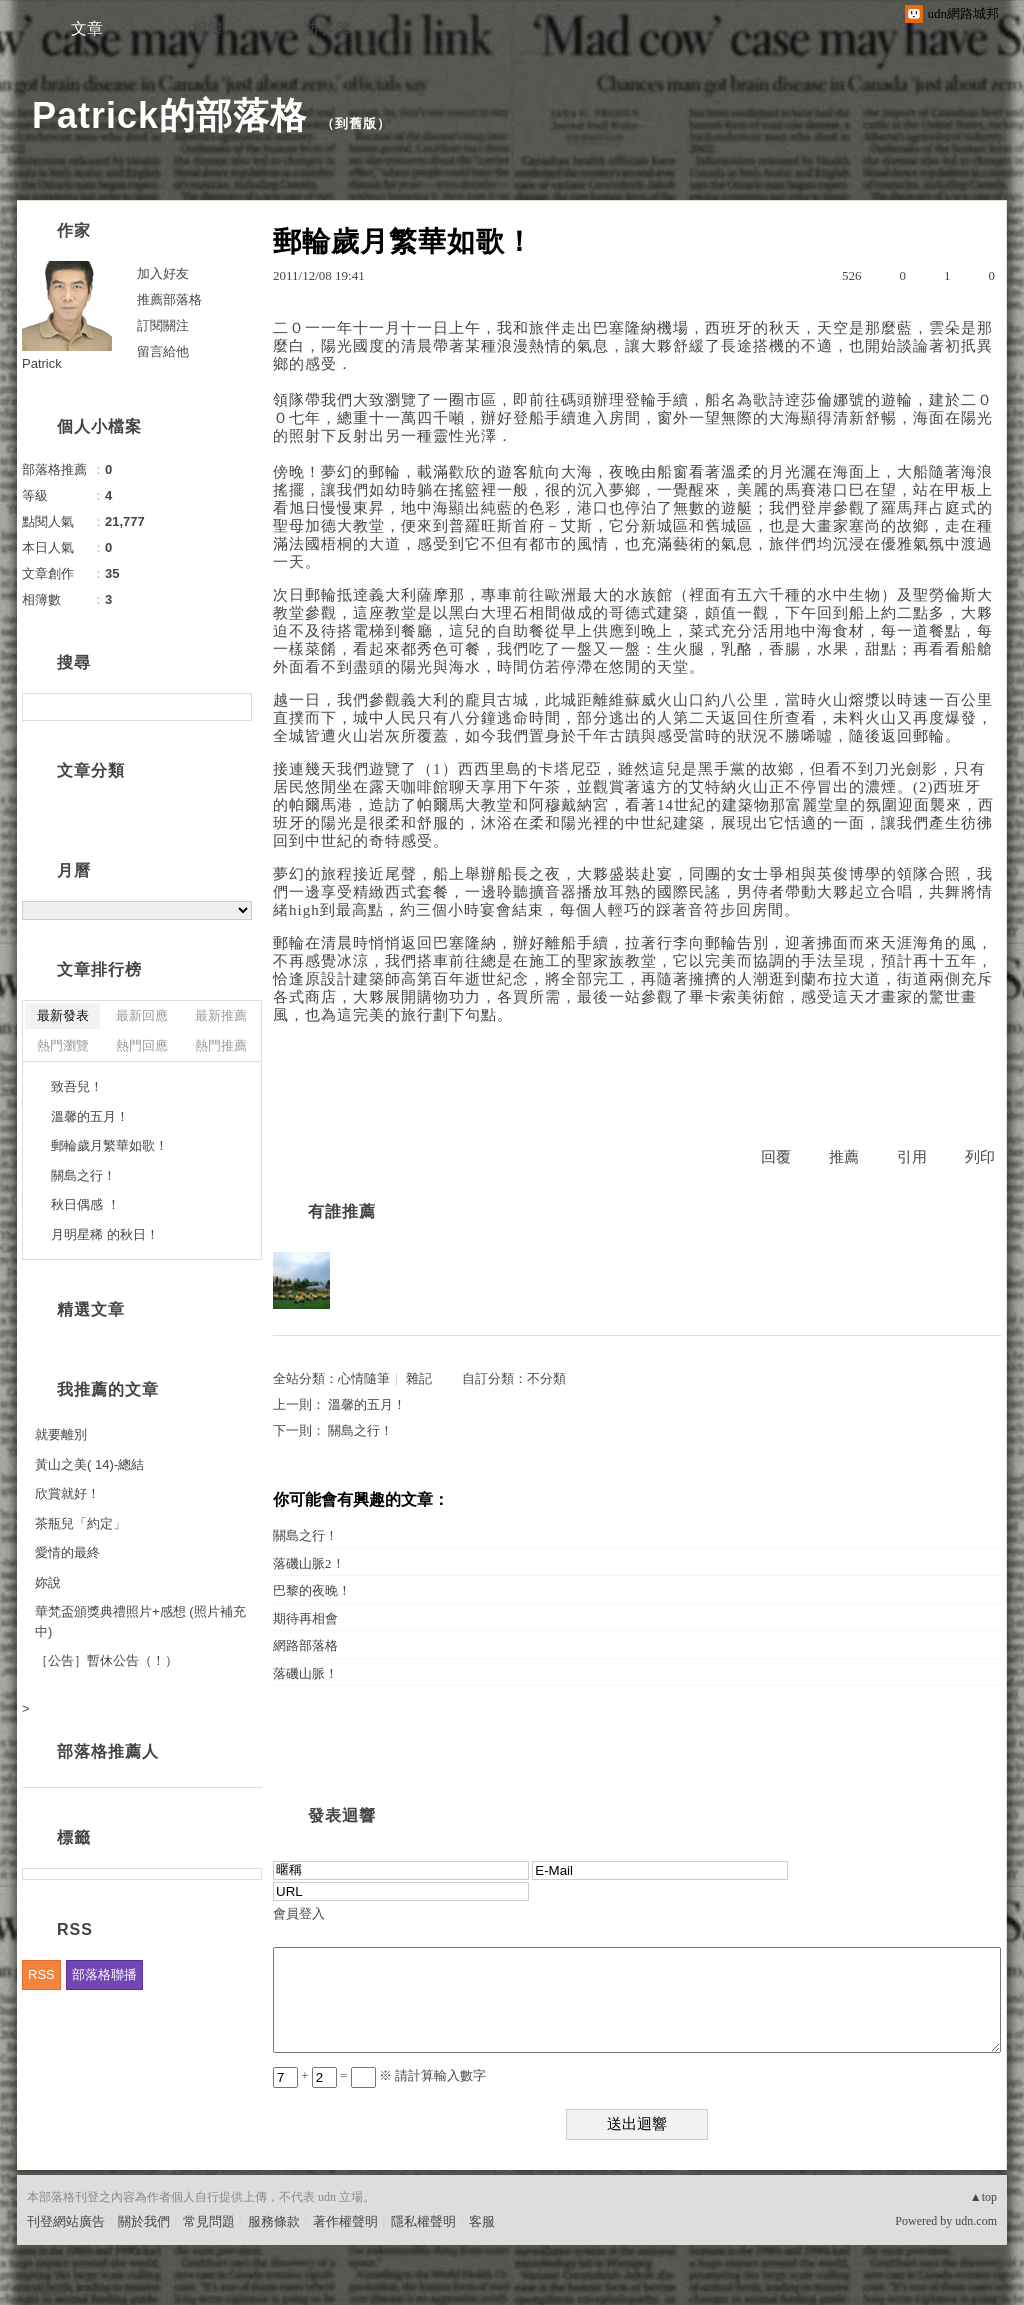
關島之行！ (360, 1430)
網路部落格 (305, 1645)
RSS (41, 1974)
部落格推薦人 (108, 1751)
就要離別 (61, 1434)
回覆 (776, 1157)
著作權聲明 (345, 2221)
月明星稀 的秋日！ (105, 1234)
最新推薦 (221, 1015)
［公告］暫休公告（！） (106, 1660)
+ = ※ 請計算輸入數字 (379, 2075)
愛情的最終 (67, 1552)
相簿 (207, 28)
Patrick (42, 363)
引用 (912, 1157)
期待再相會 (305, 1618)
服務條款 (274, 2221)
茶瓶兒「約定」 (80, 1523)
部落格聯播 (104, 1974)
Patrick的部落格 (169, 115)
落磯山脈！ (305, 1673)
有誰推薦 (342, 1211)
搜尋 (234, 707)
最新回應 (142, 1015)
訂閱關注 (163, 325)
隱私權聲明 (423, 2221)
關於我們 (144, 2221)
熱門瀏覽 (63, 1045)
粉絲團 (46, 2289)
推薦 (844, 1157)
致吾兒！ (77, 1086)
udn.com (976, 2221)
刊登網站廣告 (66, 2221)
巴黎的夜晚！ (312, 1590)
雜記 (419, 1378)
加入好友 (163, 273)
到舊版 (356, 123)
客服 (482, 2221)
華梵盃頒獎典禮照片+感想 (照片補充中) (140, 1621)
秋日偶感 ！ (85, 1204)
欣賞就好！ (67, 1493)
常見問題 (209, 2221)
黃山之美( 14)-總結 (89, 1464)
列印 (980, 1157)
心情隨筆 (364, 1378)
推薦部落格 (169, 299)
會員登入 (299, 1913)
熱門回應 (142, 1045)
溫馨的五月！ (367, 1404)
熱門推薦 (221, 1045)
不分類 (546, 1378)
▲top (983, 2197)
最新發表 (63, 1015)
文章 (87, 28)
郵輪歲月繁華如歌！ (109, 1145)
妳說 (48, 1582)
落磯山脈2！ (309, 1563)
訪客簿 (327, 28)
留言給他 (163, 351)
